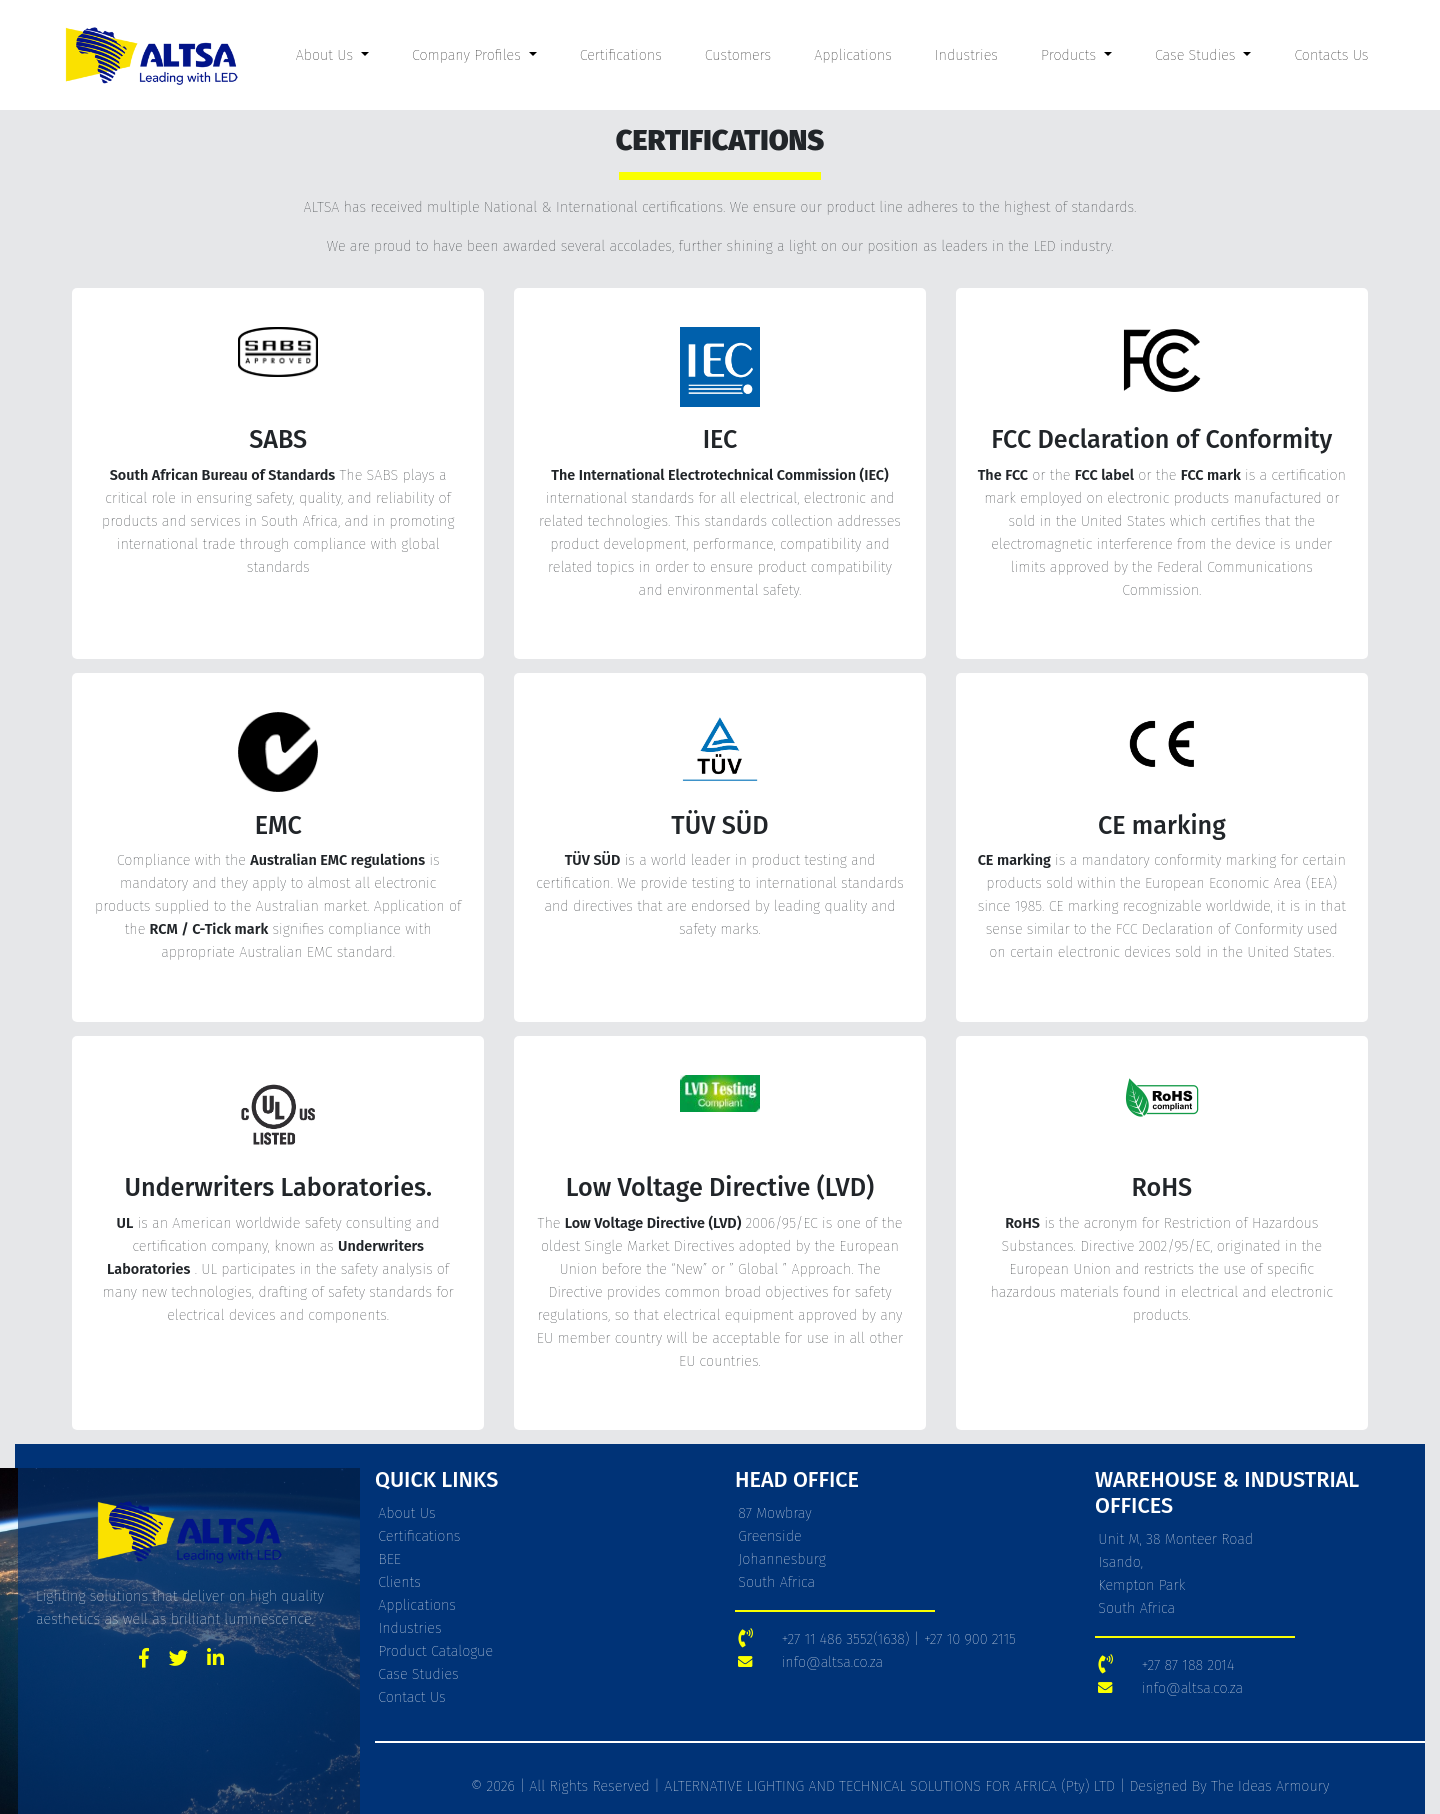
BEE (389, 1559)
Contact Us (411, 1697)
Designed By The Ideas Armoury (1227, 1786)
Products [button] (1070, 55)
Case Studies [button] (1197, 55)
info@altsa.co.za (832, 1662)
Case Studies (418, 1674)
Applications (853, 55)
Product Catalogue (435, 1651)
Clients (399, 1582)
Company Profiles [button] (468, 55)
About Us (406, 1513)
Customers (738, 55)
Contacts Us (1331, 55)
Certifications (621, 55)
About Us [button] (327, 55)
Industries (966, 55)
